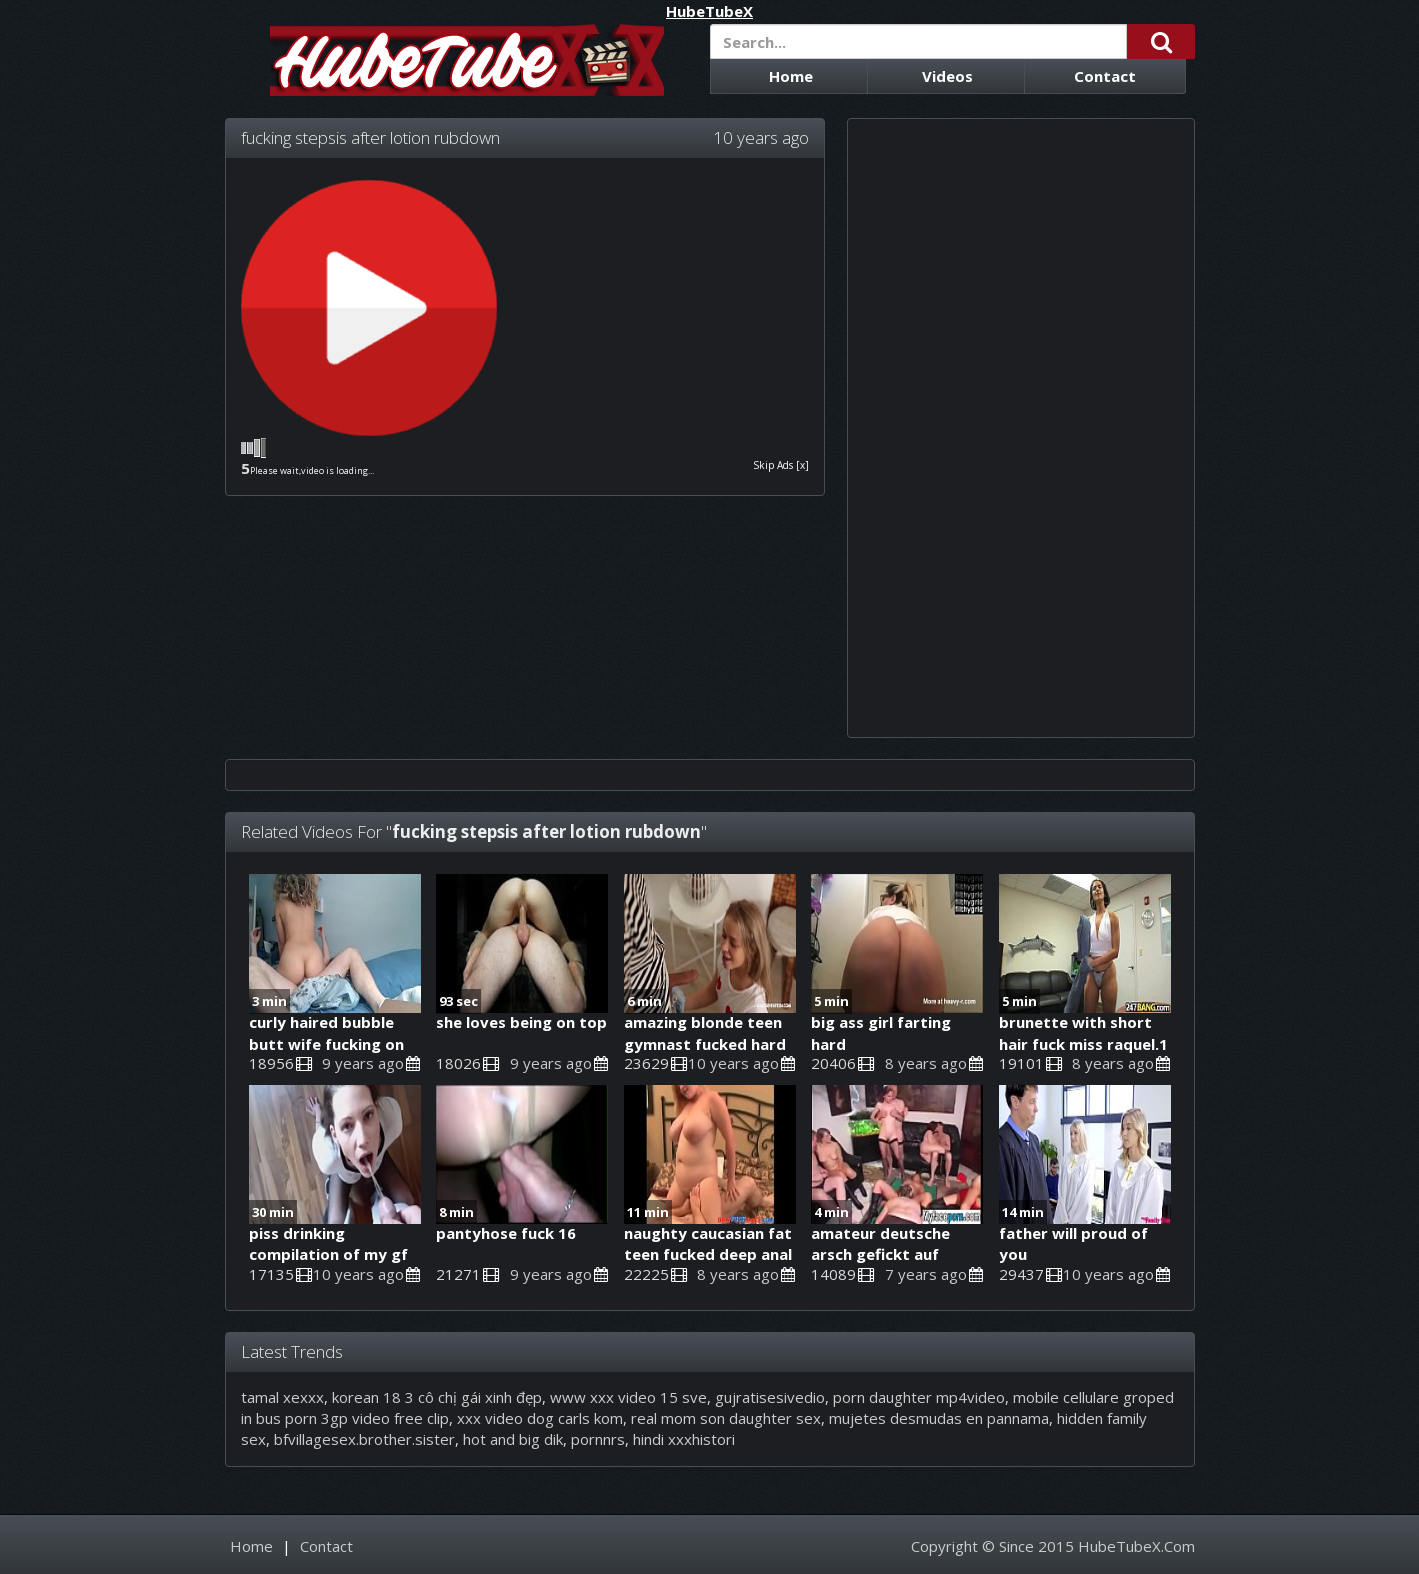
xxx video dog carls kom (540, 1418)
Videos (947, 76)
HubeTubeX (709, 11)
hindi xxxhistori (684, 1439)
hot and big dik (513, 1439)
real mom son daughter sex (726, 1418)
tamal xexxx (282, 1397)
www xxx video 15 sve (628, 1397)
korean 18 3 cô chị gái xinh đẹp (437, 1397)
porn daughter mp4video (919, 1397)
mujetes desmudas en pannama (939, 1418)
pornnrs (598, 1439)
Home (791, 76)
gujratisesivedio (770, 1397)
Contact (1105, 76)
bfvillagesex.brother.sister (364, 1439)
